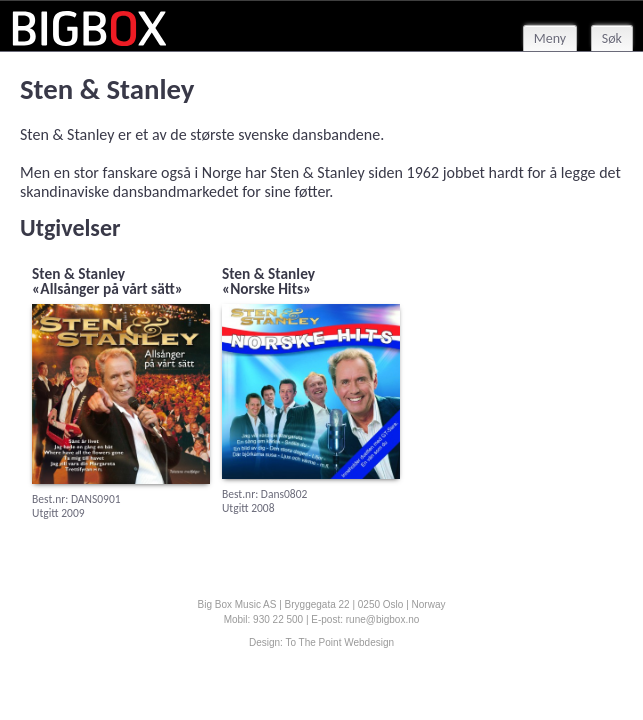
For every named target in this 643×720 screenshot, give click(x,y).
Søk (612, 38)
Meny (550, 38)
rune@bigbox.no (383, 619)
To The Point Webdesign (339, 642)
